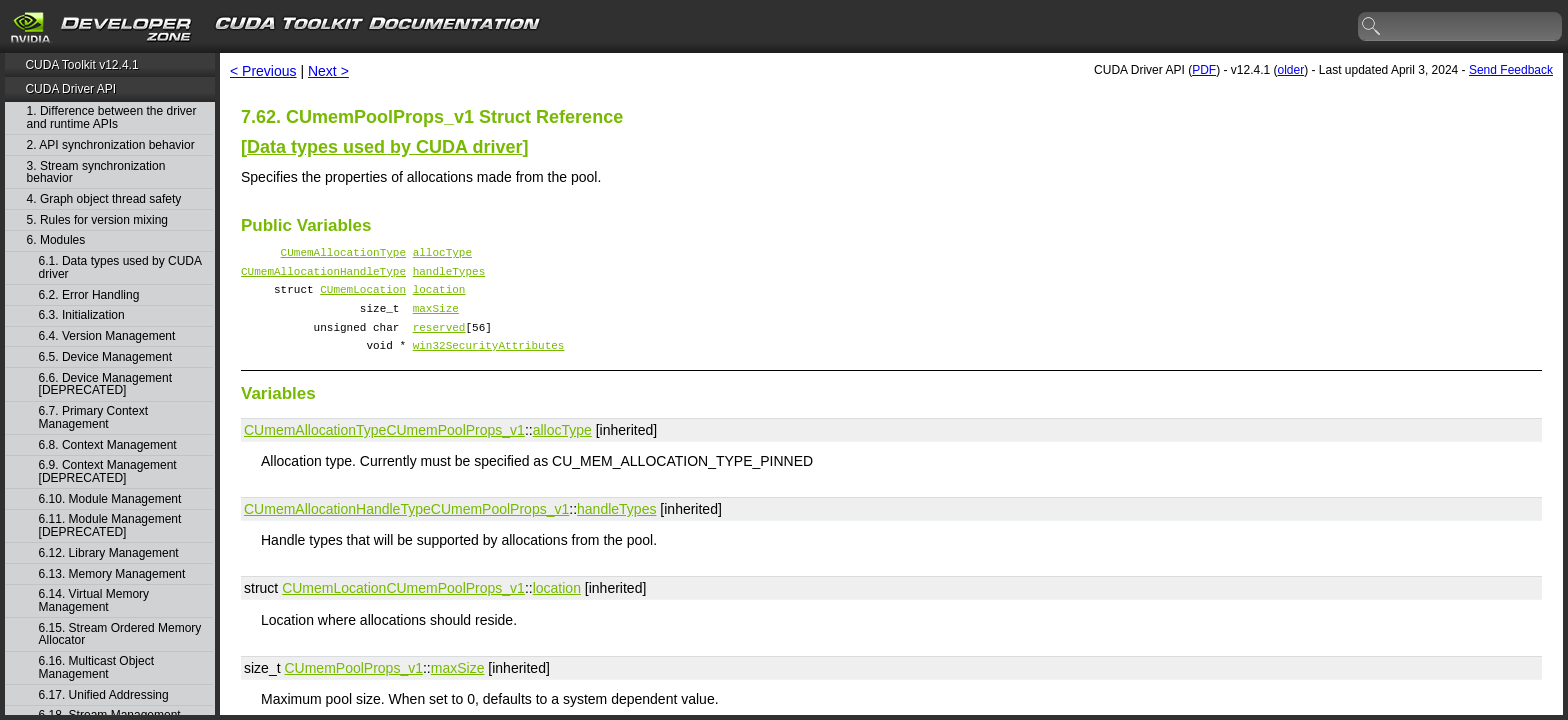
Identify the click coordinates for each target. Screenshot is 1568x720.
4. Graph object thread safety (104, 199)
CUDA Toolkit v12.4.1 (81, 65)
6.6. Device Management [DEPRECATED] (105, 384)
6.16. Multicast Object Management (96, 667)
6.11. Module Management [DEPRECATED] (110, 525)
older (1290, 70)
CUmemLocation (363, 297)
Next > (328, 71)
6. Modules (56, 240)
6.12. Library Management (109, 553)
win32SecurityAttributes (489, 362)
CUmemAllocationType (343, 254)
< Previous (263, 71)
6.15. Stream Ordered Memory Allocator (120, 634)
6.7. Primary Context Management (93, 417)
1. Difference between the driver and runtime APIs (112, 117)
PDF (1204, 70)
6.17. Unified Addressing (104, 695)
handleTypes (449, 276)
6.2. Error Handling (89, 295)
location (439, 297)
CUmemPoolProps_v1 (455, 448)
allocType (442, 254)
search (1372, 27)
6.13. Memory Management (112, 574)
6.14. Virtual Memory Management (94, 600)
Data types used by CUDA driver (384, 147)
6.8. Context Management (108, 445)
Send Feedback (1511, 70)
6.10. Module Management (110, 499)
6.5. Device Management (105, 357)
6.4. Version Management (107, 336)
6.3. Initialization (82, 315)
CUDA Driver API (70, 89)
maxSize (436, 319)
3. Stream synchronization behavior (96, 172)
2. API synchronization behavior (111, 145)
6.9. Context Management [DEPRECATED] (108, 471)
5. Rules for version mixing (97, 220)
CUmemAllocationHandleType (323, 276)
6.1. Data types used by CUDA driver (120, 267)
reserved (439, 341)
